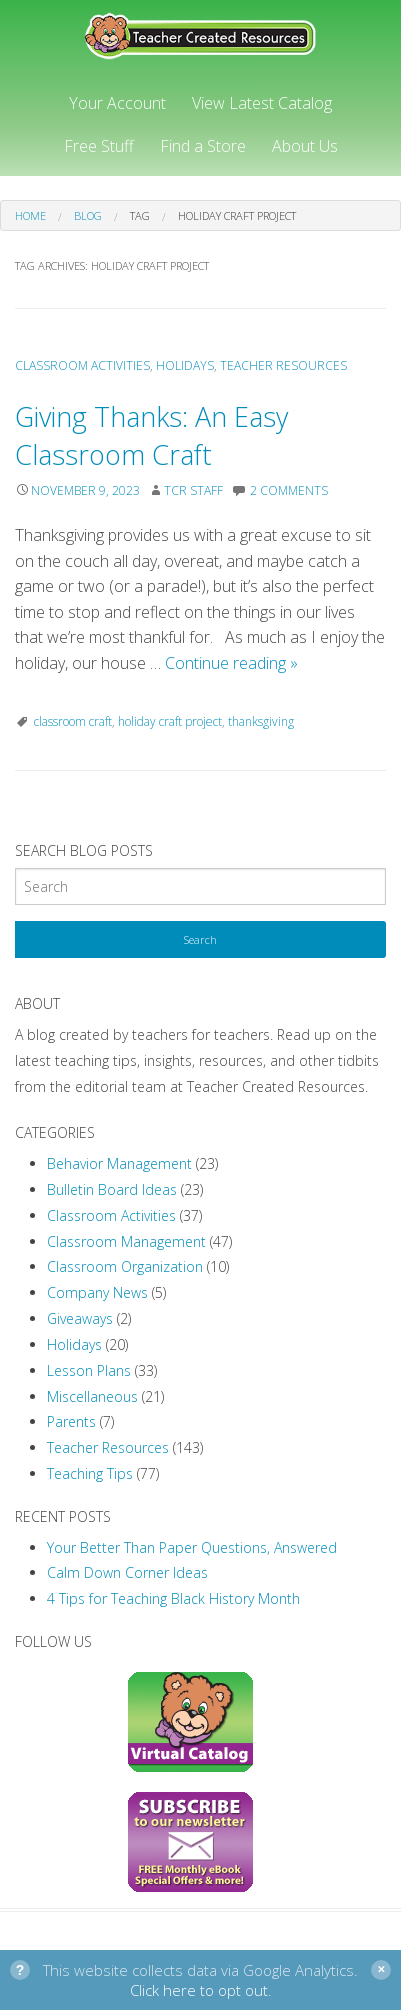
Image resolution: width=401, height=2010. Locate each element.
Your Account (117, 103)
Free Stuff (99, 146)
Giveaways (80, 1318)
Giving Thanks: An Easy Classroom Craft (151, 435)
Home (30, 215)
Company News (97, 1292)
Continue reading (231, 663)
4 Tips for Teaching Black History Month (173, 1598)
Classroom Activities (82, 365)
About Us (305, 146)
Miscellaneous (92, 1396)
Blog (88, 215)
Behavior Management (119, 1163)
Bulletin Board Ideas (112, 1189)
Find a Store (203, 146)
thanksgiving (261, 721)
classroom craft (73, 721)
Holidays (185, 365)
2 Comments (289, 490)
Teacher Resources (283, 365)
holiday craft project (170, 721)
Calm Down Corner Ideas (127, 1572)
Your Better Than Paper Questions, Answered (192, 1547)
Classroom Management (126, 1241)
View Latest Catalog (262, 103)
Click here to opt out (199, 1990)
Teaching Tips (90, 1473)
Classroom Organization (125, 1266)
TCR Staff (193, 490)
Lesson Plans (89, 1370)
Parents (71, 1421)
